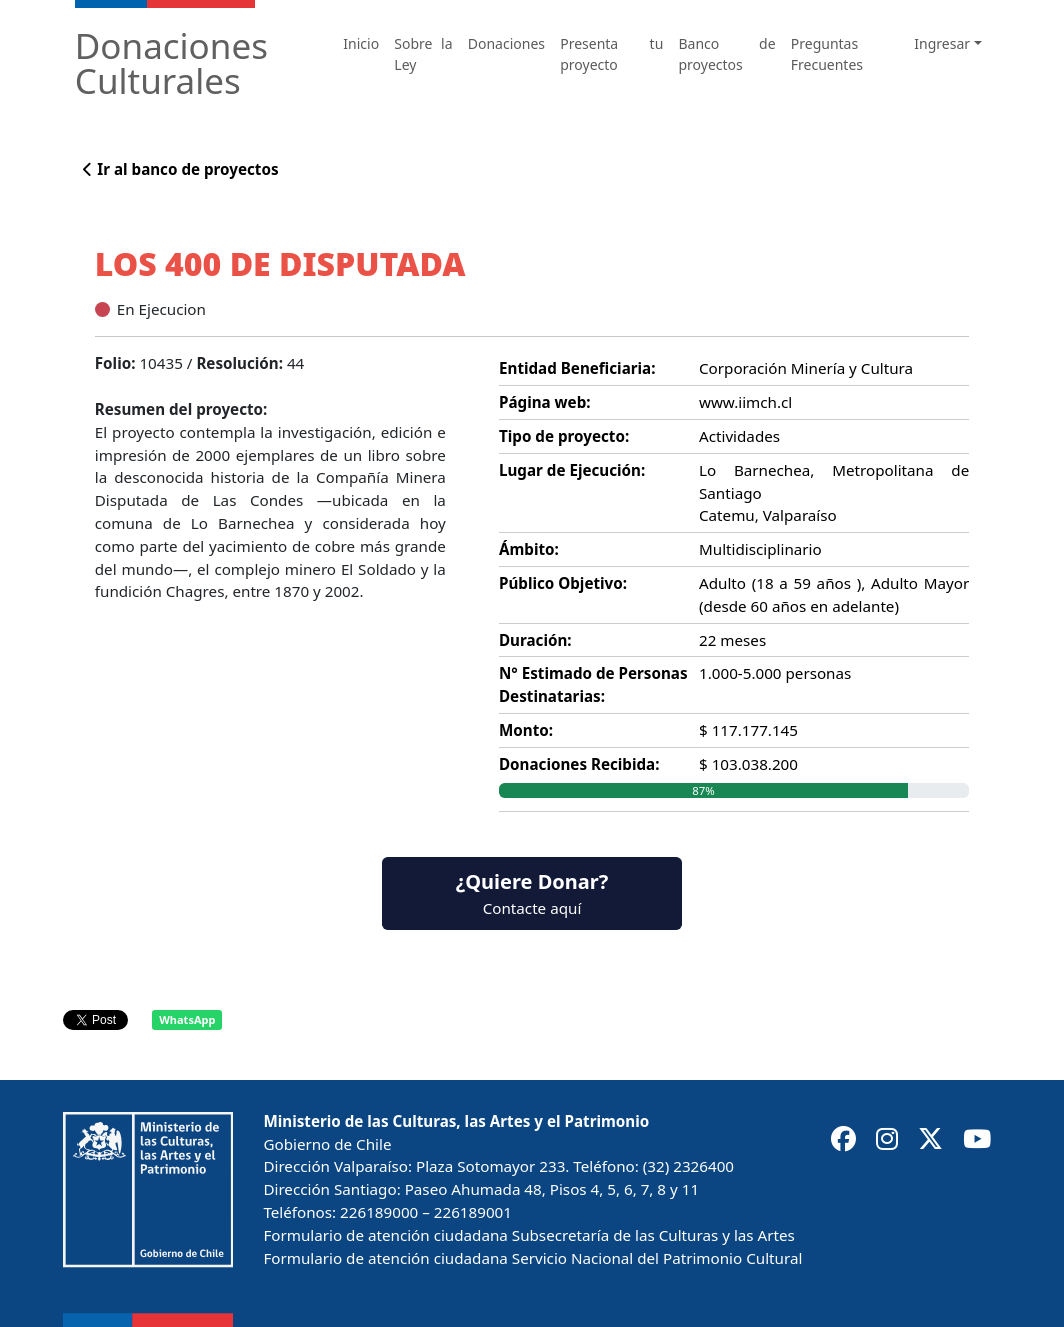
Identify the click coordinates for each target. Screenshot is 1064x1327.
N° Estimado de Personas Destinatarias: (593, 684)
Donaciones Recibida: (579, 764)
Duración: (535, 640)
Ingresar (942, 43)
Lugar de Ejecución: (572, 470)
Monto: (526, 730)
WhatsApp (187, 1019)
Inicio (361, 43)
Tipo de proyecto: (564, 436)
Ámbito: (529, 549)
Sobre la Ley (423, 54)
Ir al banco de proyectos (180, 169)
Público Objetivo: (563, 583)
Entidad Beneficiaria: (577, 368)
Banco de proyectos (727, 54)
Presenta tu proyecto (611, 54)
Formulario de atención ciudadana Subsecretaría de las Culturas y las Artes (528, 1235)
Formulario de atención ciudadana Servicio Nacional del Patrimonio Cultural (532, 1258)
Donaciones (506, 43)
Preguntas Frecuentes (827, 54)
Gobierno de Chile (327, 1144)
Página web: (545, 402)
